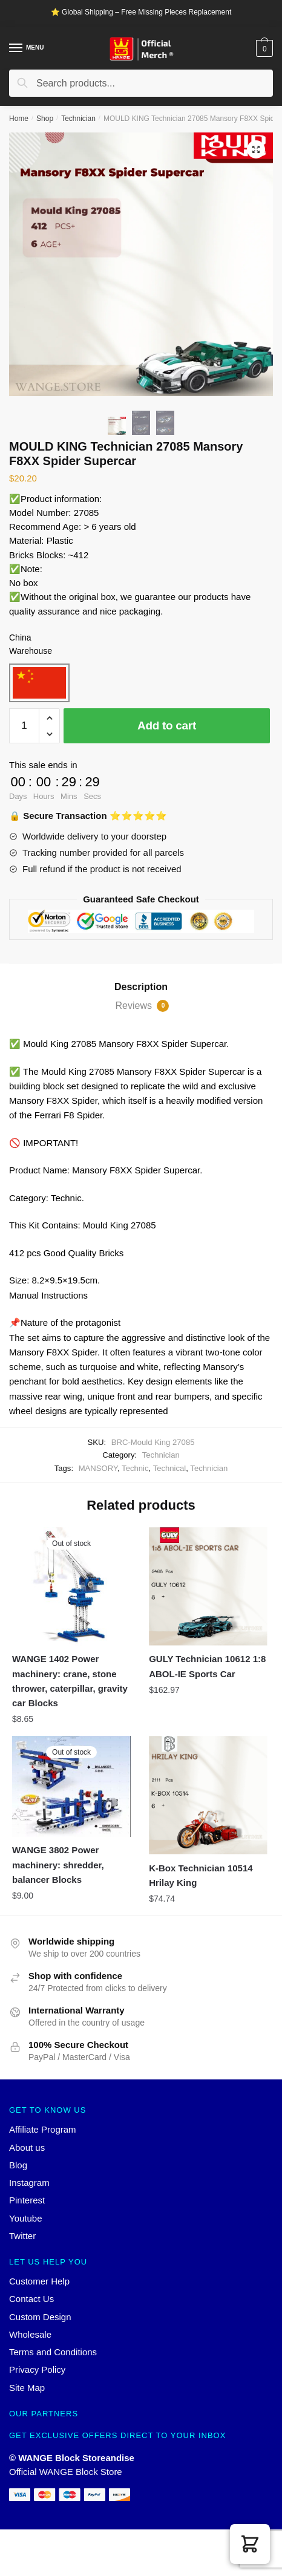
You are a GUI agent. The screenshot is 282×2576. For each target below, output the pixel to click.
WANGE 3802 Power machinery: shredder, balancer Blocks (58, 1865)
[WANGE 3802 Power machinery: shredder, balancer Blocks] (71, 1786)
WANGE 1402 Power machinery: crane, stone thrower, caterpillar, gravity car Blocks (70, 1681)
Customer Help (39, 2281)
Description (141, 987)
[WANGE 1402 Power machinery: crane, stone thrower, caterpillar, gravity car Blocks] (71, 1586)
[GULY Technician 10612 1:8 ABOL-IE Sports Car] (208, 1586)
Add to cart (166, 725)
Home (18, 118)
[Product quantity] (24, 725)
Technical (169, 1468)
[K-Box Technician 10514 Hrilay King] (208, 1795)
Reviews (142, 1006)
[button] (250, 2544)
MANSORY (98, 1468)
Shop (44, 118)
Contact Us (31, 2299)
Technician (78, 118)
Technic (135, 1468)
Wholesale (30, 2334)
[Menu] (16, 48)
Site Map (27, 2387)
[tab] (141, 987)
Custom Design (40, 2317)
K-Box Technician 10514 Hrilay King (200, 1875)
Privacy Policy (37, 2369)
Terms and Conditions (53, 2352)
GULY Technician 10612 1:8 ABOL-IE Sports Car (207, 1666)
